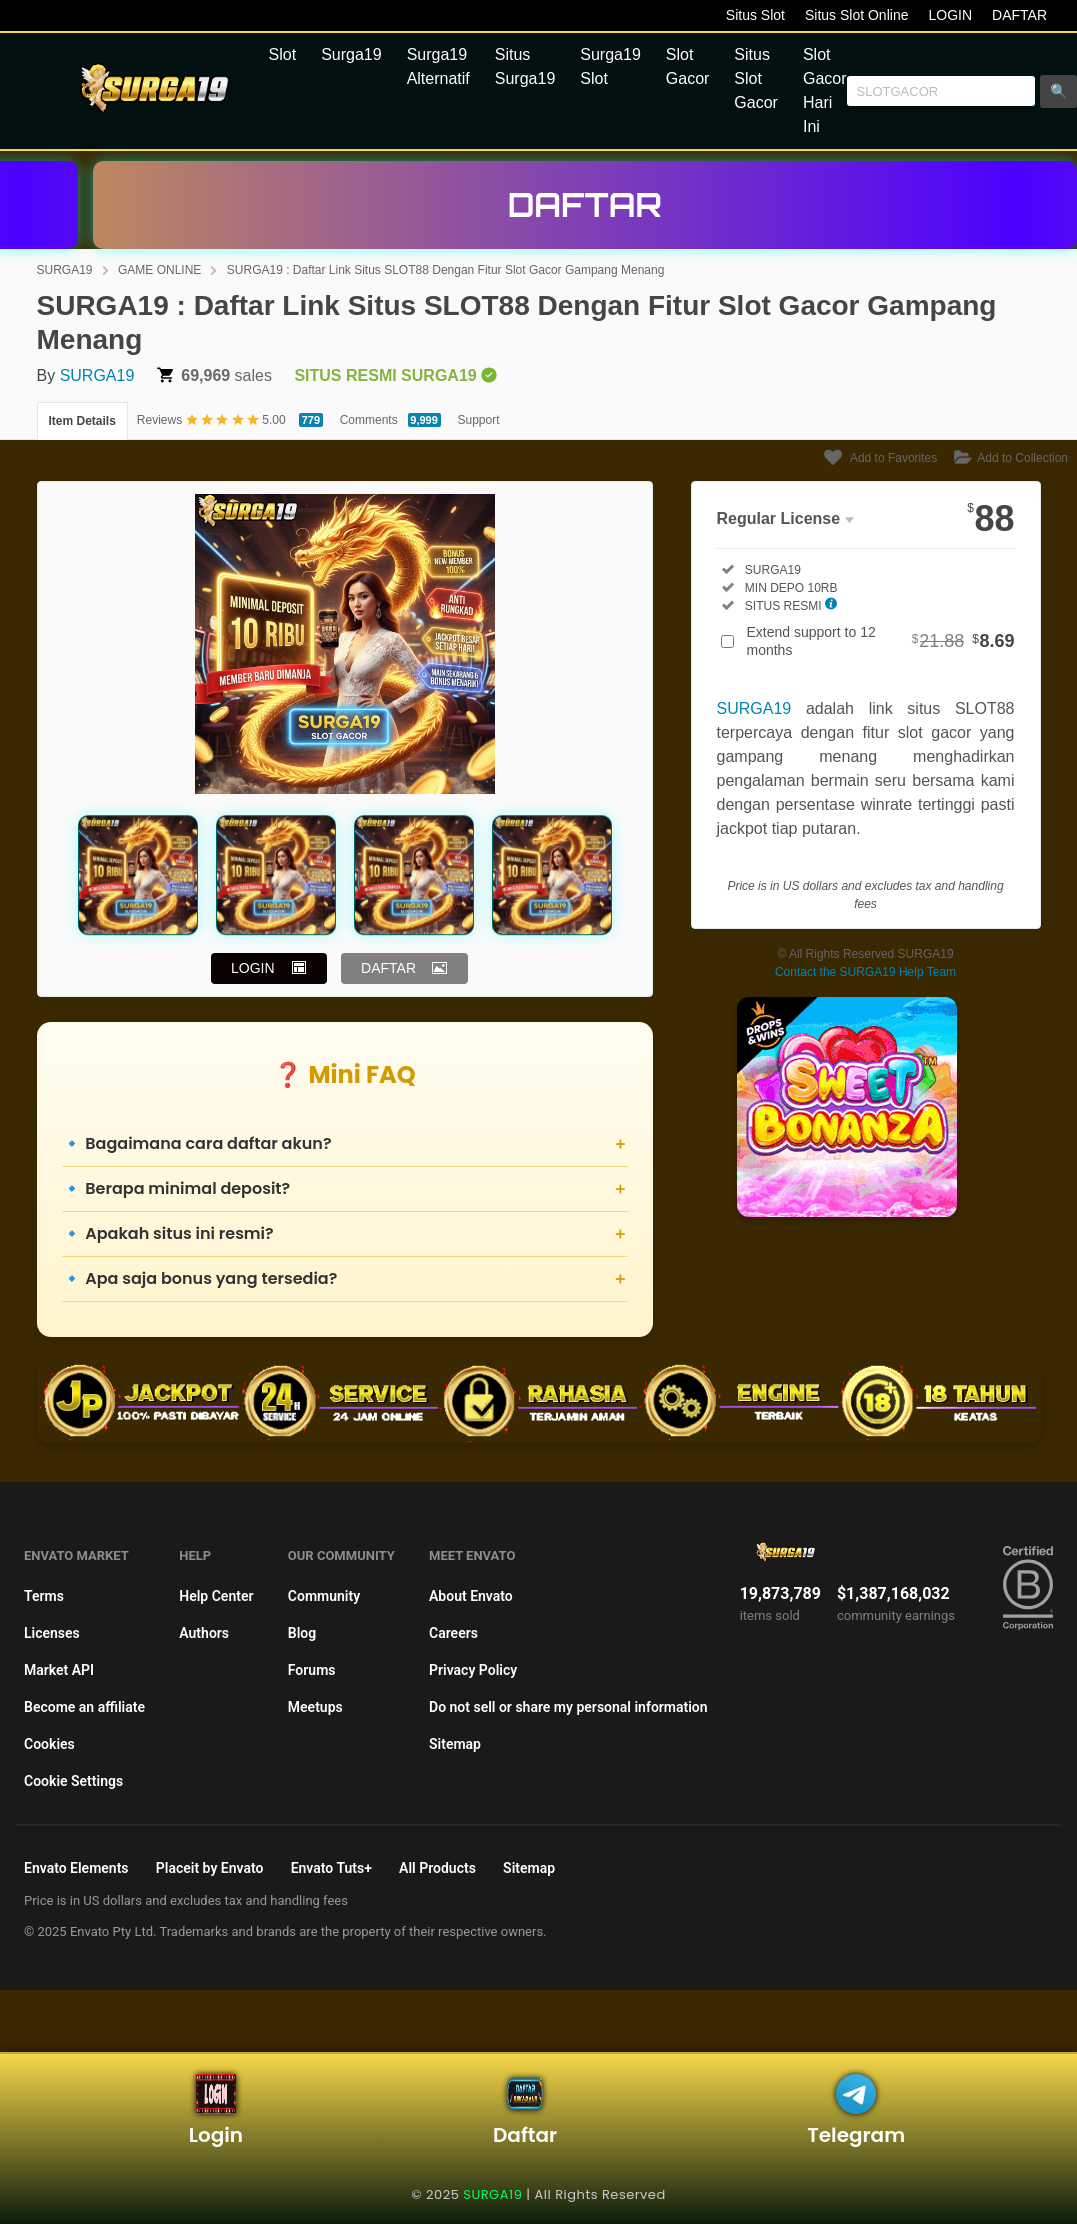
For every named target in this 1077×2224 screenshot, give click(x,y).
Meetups (315, 1707)
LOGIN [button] (253, 968)
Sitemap (455, 1744)
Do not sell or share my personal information (568, 1707)
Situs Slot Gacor (756, 78)
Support (479, 420)
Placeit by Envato (210, 1868)
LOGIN (950, 15)
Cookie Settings (73, 1781)
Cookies (49, 1744)
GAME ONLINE (159, 270)
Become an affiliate (84, 1707)
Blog (302, 1633)
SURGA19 (65, 270)
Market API (59, 1670)
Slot (283, 54)
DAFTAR (1019, 15)
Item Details (82, 421)
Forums (312, 1670)
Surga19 (351, 54)
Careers (453, 1633)
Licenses (52, 1633)
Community (324, 1596)
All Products (437, 1868)
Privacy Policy (473, 1670)
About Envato (471, 1596)
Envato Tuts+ (331, 1868)
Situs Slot (755, 15)
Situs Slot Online (857, 15)
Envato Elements (76, 1868)
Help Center (216, 1596)
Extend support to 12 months (881, 641)
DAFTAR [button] (388, 968)
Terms (44, 1596)
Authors (204, 1633)
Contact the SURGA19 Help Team (865, 972)
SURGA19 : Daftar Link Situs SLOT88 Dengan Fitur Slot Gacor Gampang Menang (446, 270)
